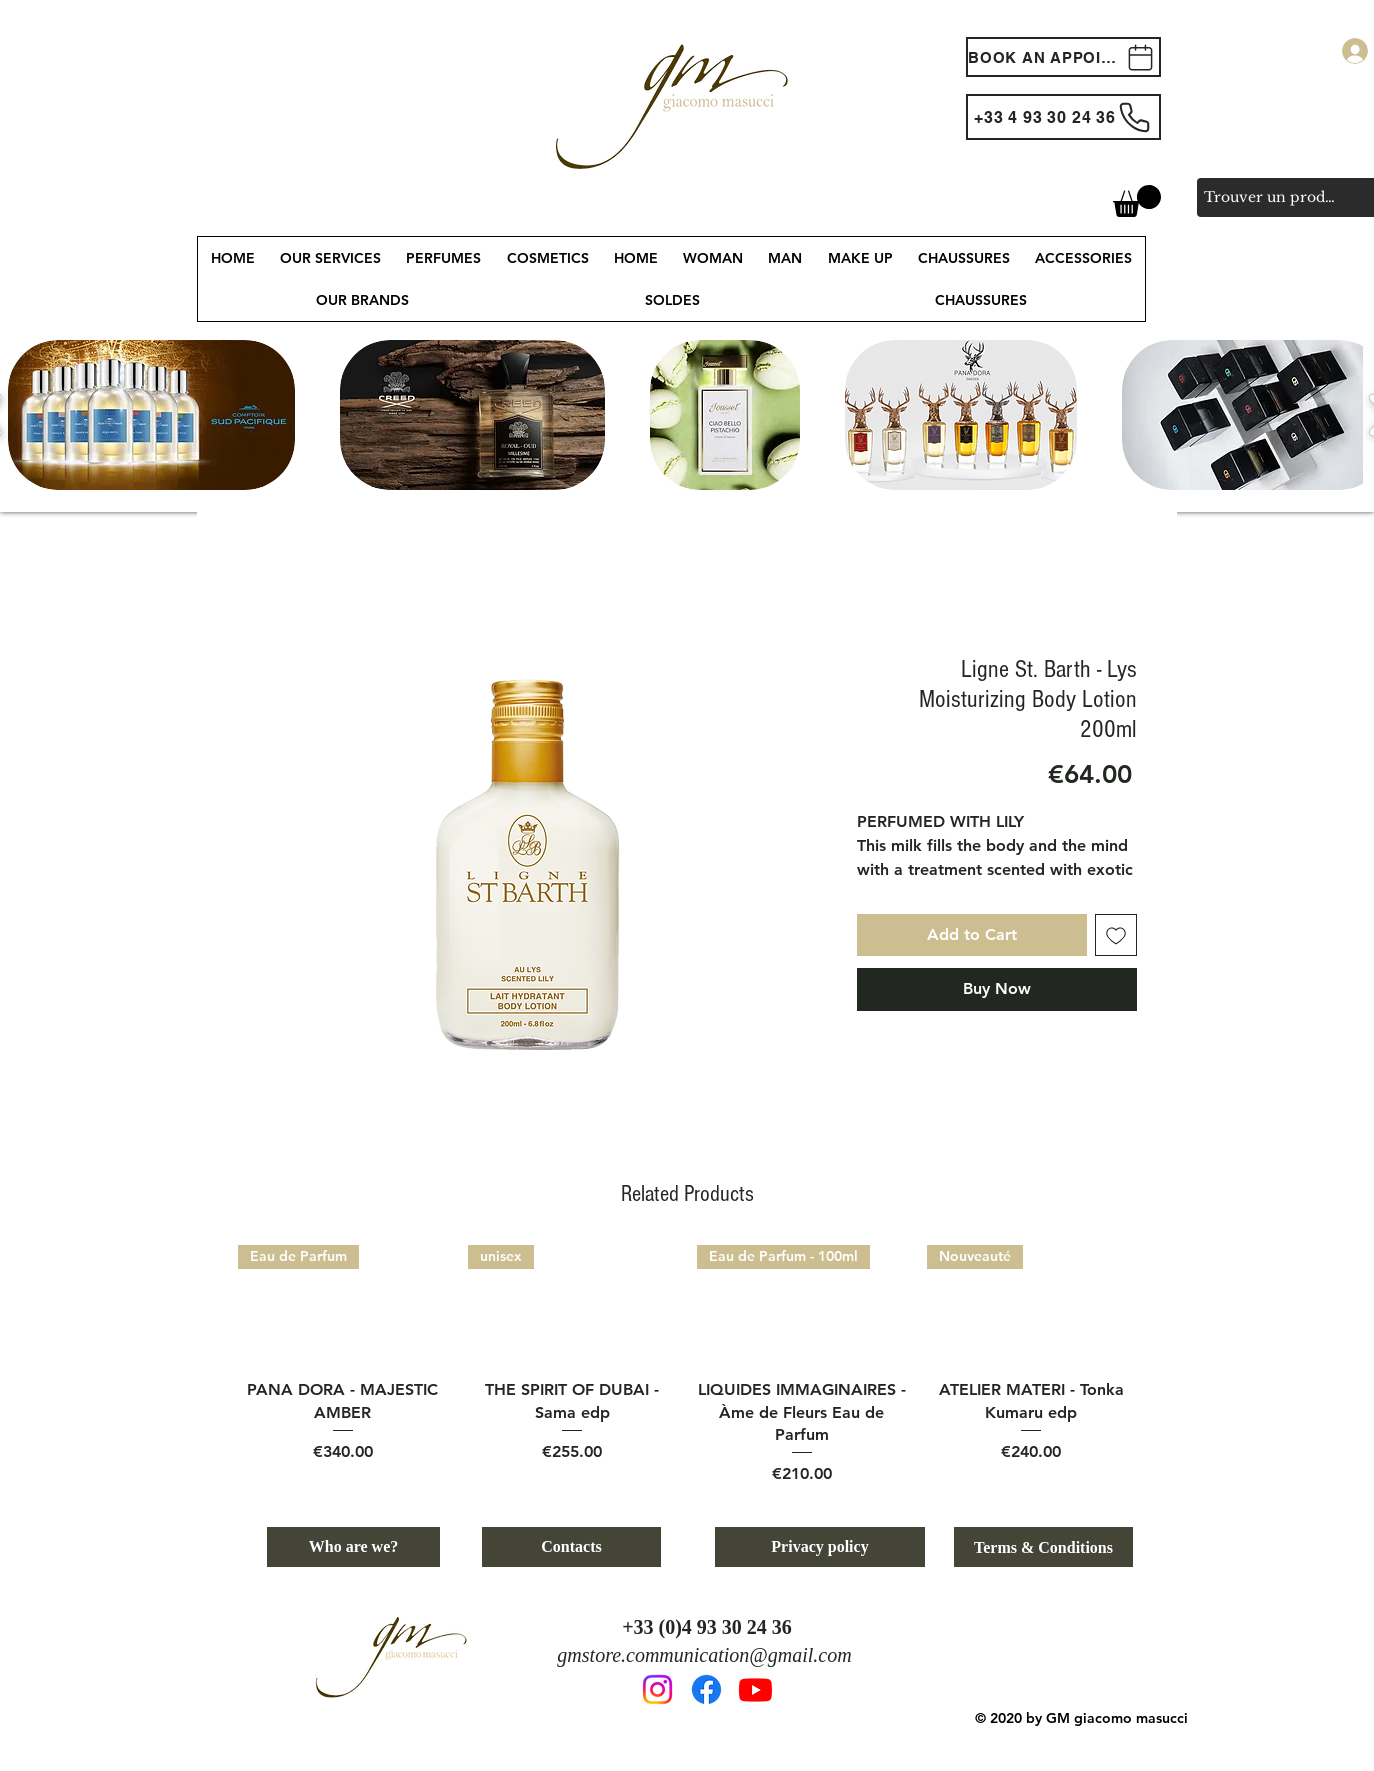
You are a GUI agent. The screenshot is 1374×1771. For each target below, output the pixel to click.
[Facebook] (706, 1689)
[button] (1137, 201)
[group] (687, 1365)
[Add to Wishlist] (1116, 935)
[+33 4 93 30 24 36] (1063, 117)
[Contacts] (571, 1547)
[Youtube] (755, 1689)
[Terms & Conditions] (1043, 1547)
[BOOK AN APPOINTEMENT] (1063, 57)
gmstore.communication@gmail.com (704, 1655)
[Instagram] (657, 1689)
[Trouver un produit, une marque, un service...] (1272, 197)
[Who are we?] (353, 1547)
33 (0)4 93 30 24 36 (713, 1627)
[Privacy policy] (820, 1547)
